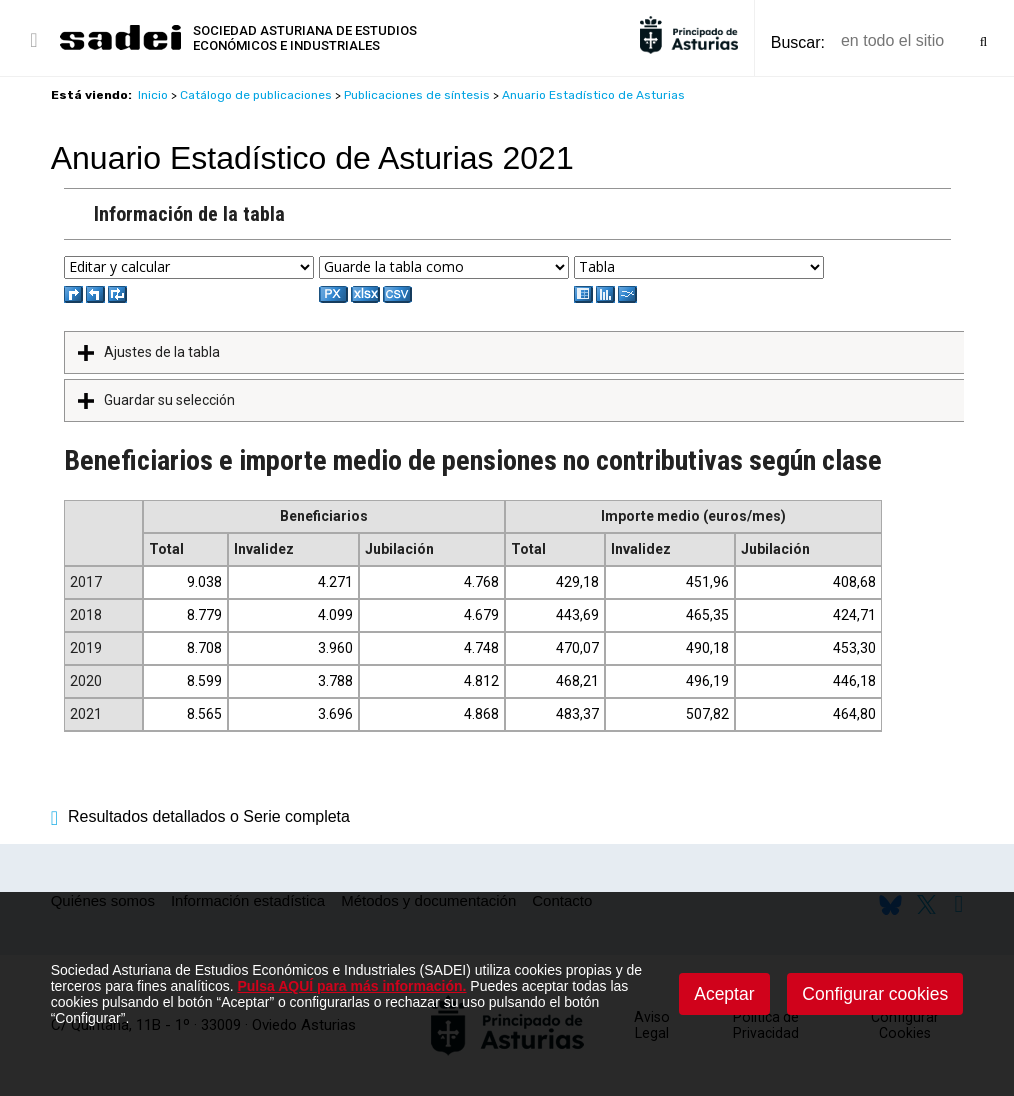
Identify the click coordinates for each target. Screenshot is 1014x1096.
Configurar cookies (875, 994)
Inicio (153, 95)
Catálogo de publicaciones (256, 95)
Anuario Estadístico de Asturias (593, 95)
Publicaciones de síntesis (417, 95)
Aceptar (724, 994)
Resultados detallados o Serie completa (200, 816)
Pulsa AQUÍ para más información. (351, 986)
